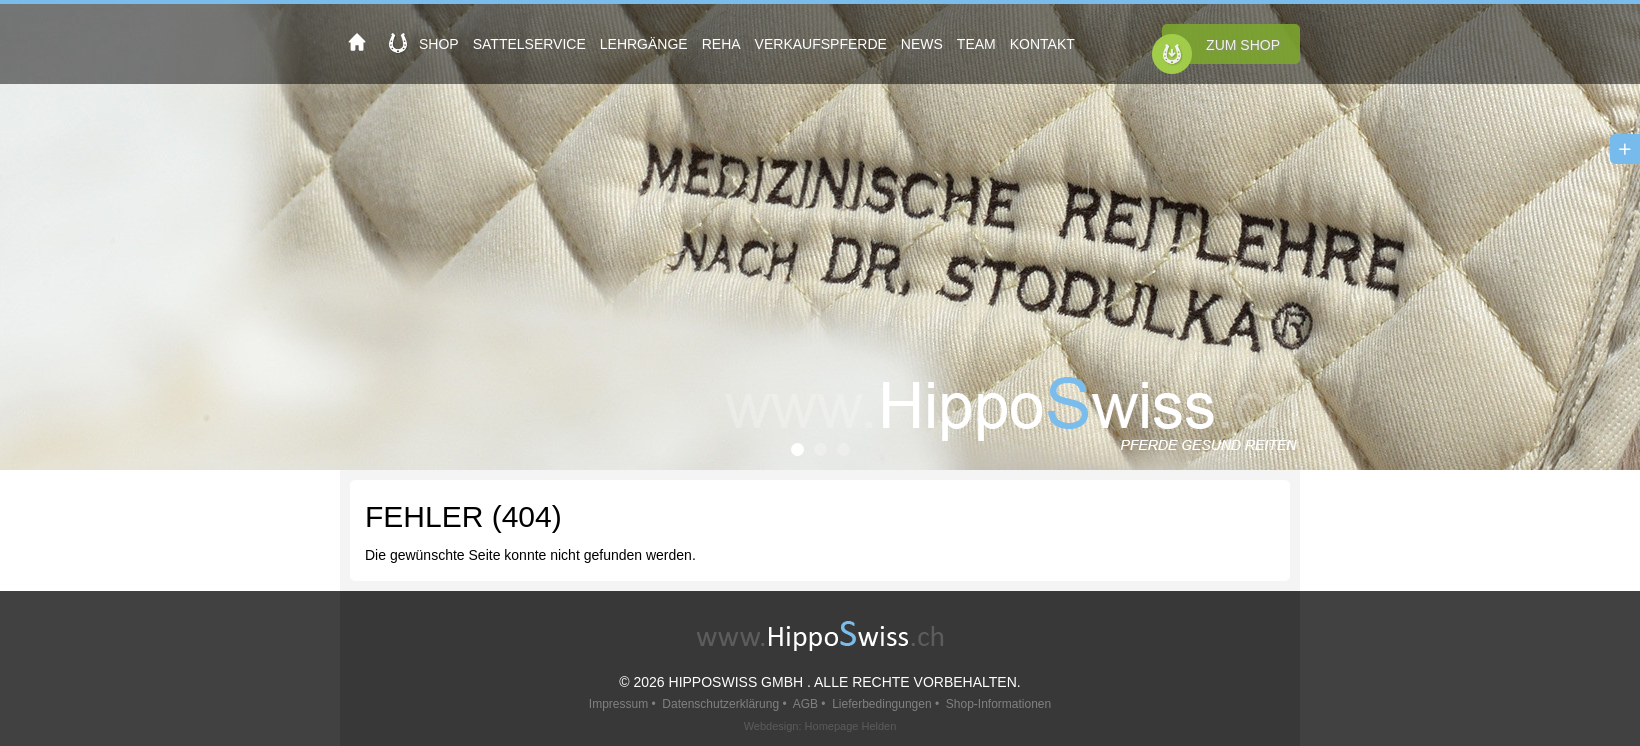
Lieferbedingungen (881, 704)
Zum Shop (1243, 45)
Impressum (618, 704)
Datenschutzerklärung (720, 704)
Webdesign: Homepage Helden (820, 726)
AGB (805, 704)
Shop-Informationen (998, 704)
